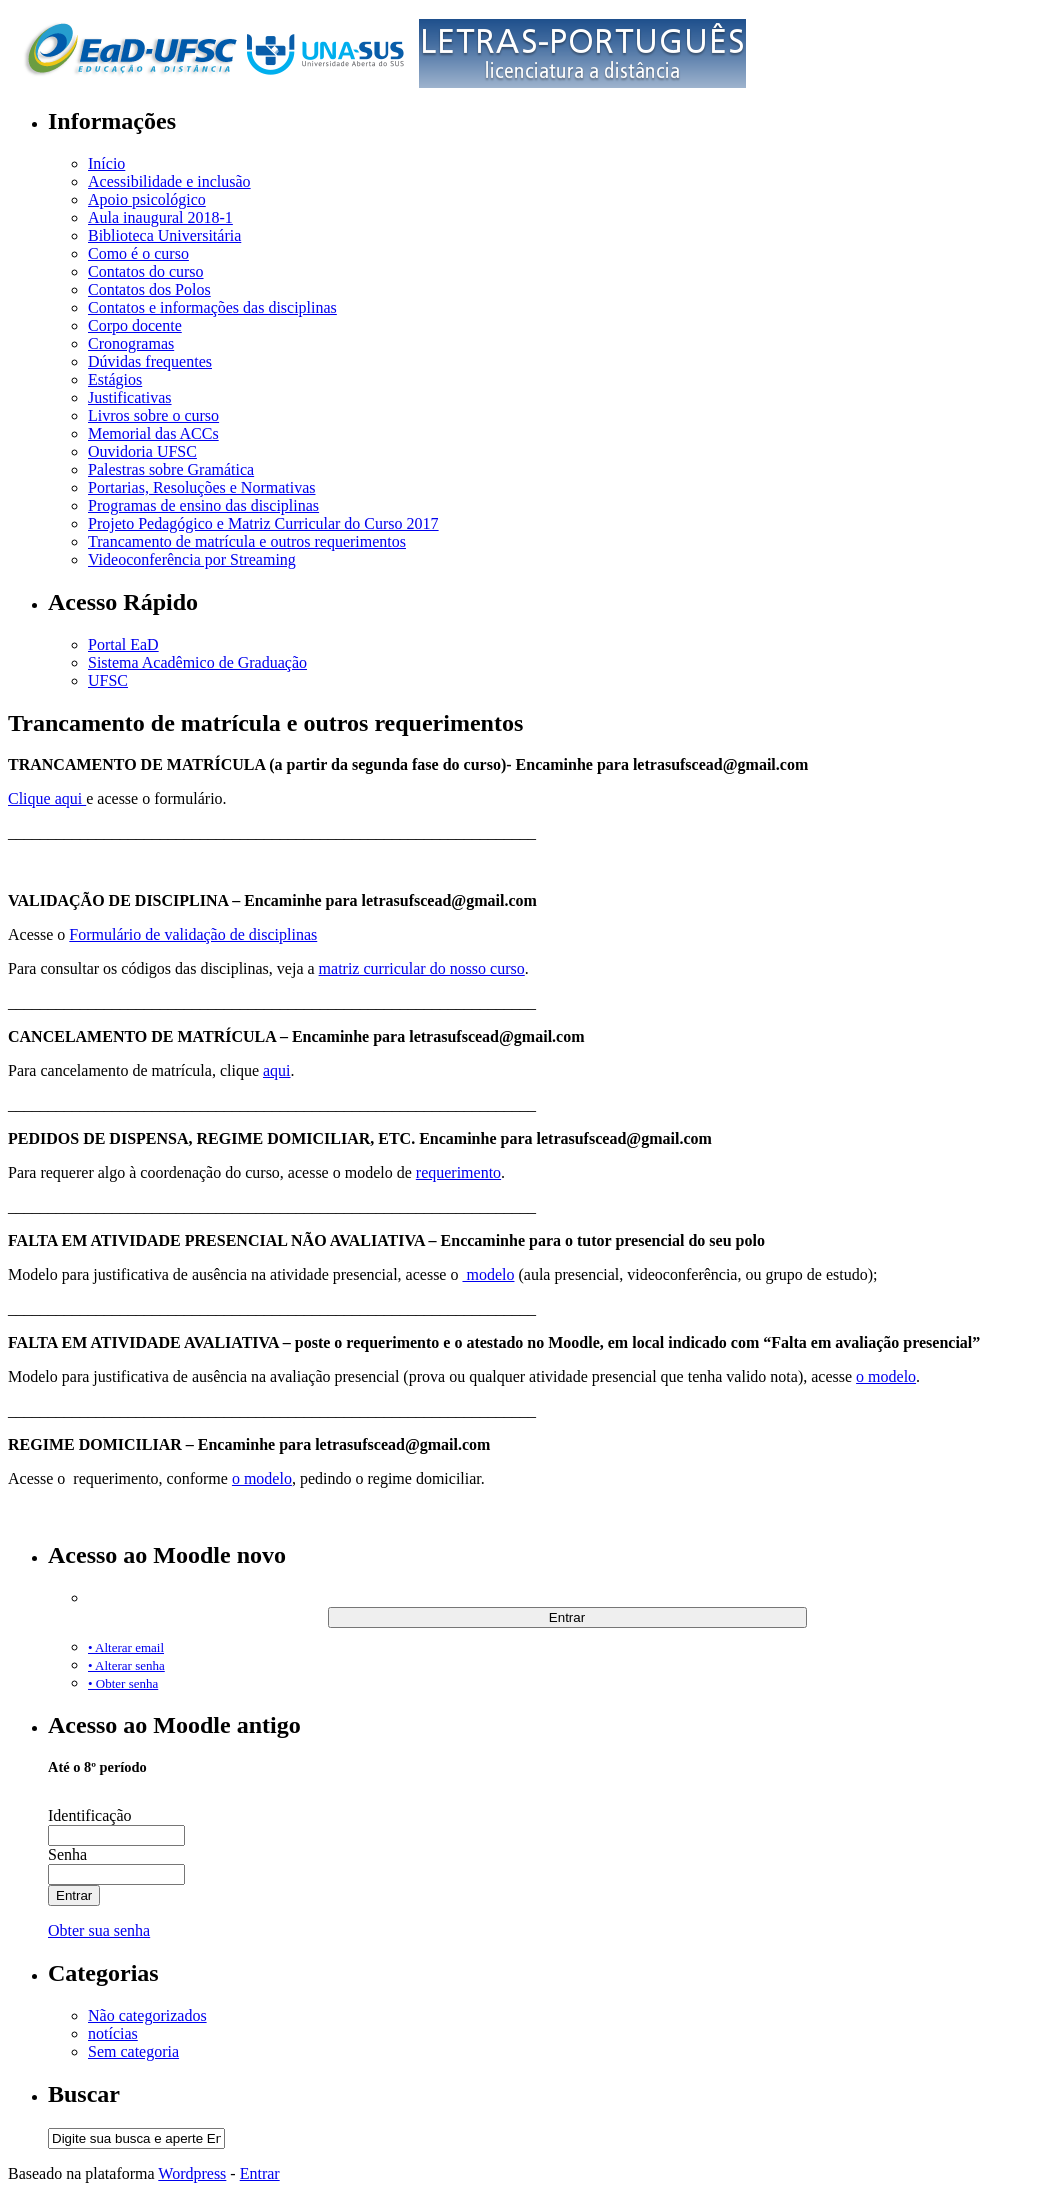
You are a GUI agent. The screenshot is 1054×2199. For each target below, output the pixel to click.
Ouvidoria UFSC (142, 451)
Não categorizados (147, 2015)
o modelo (886, 1376)
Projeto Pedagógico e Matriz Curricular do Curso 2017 (263, 523)
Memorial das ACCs (153, 433)
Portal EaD (123, 644)
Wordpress (192, 2173)
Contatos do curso (146, 271)
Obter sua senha (99, 1930)
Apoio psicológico (147, 199)
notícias (113, 2033)
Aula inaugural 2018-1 (160, 217)
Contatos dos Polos (149, 289)
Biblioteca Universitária (164, 235)
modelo (488, 1274)
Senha (67, 1854)
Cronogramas (131, 343)
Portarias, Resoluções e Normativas (202, 487)
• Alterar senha (126, 1665)
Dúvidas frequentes (150, 361)
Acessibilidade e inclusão (169, 181)
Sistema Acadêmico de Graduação (197, 662)
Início (106, 163)
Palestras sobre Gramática (171, 469)
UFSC (108, 680)
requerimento (458, 1172)
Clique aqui (47, 798)
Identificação (90, 1815)
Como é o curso (138, 253)
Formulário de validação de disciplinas (193, 934)
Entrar (260, 2173)
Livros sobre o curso (153, 415)
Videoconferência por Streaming (192, 559)
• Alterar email (126, 1647)
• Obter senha (123, 1683)
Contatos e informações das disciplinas (212, 307)
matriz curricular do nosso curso (422, 968)
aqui (277, 1070)
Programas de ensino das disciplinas (203, 505)
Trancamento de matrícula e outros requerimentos (247, 541)
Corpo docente (135, 325)
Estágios (115, 379)
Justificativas (130, 397)
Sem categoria (133, 2051)
